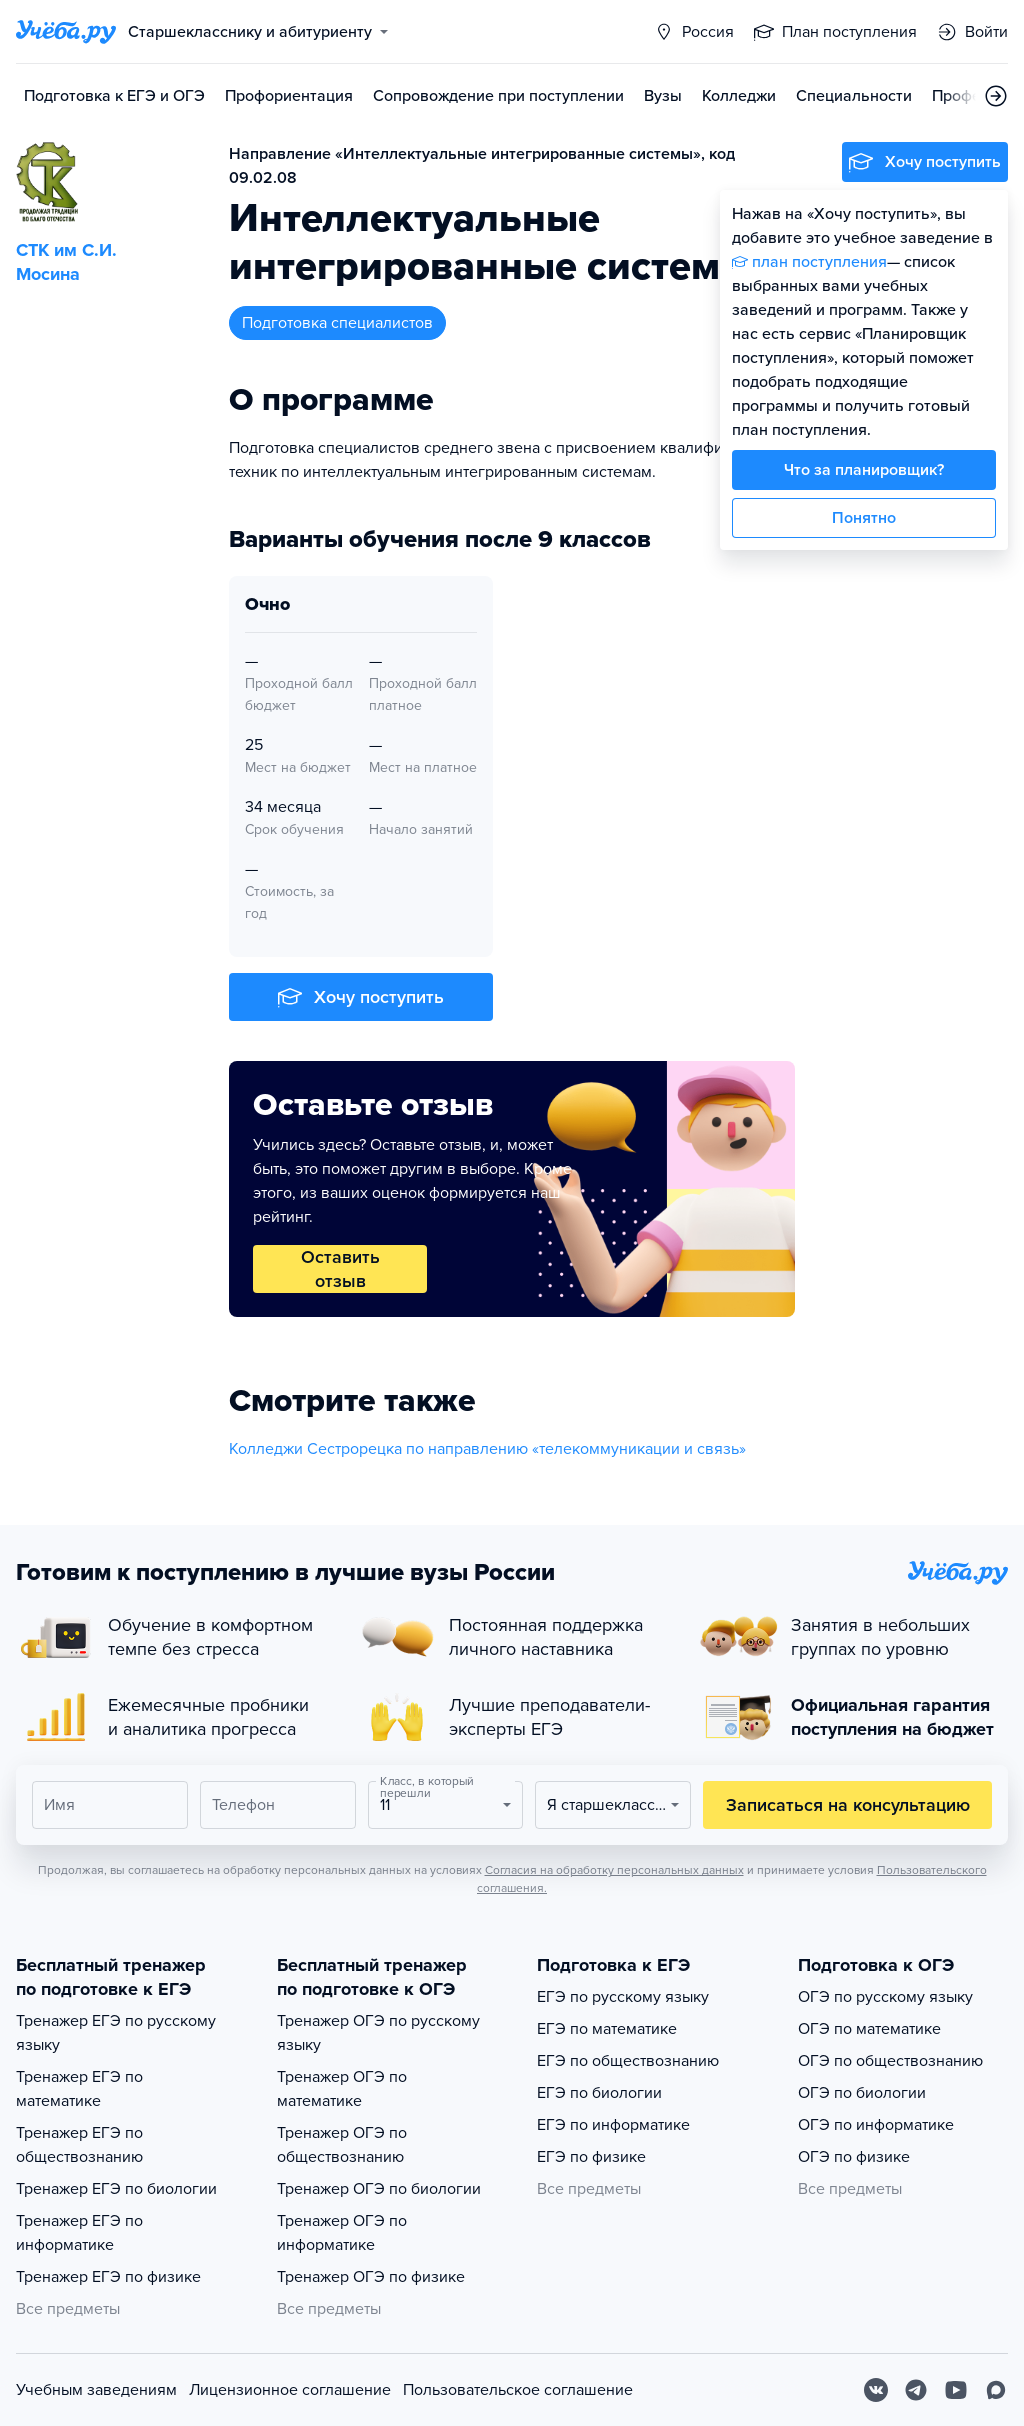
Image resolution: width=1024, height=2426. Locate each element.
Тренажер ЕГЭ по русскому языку (116, 2033)
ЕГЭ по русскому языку (623, 1997)
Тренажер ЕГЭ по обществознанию (79, 2145)
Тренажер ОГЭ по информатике (342, 2233)
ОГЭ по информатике (876, 2125)
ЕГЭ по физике (591, 2157)
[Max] (996, 2390)
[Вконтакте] (876, 2390)
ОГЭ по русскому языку (885, 1997)
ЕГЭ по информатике (613, 2125)
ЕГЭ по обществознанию (628, 2061)
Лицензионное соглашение (290, 2390)
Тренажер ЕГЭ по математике (79, 2089)
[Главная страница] (66, 32)
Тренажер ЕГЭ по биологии (116, 2189)
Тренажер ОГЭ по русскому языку (378, 2033)
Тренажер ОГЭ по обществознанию (342, 2145)
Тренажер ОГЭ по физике (371, 2277)
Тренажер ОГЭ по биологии (379, 2189)
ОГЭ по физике (854, 2157)
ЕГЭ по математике (607, 2029)
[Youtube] (956, 2390)
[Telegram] (916, 2390)
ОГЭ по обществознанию (890, 2061)
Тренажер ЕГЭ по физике (108, 2277)
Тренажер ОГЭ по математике (342, 2089)
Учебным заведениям (96, 2390)
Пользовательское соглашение (518, 2390)
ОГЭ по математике (869, 2029)
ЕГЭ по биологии (599, 2093)
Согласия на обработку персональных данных (614, 1870)
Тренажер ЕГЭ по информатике (79, 2233)
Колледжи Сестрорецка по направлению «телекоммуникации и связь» (487, 1449)
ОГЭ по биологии (862, 2093)
